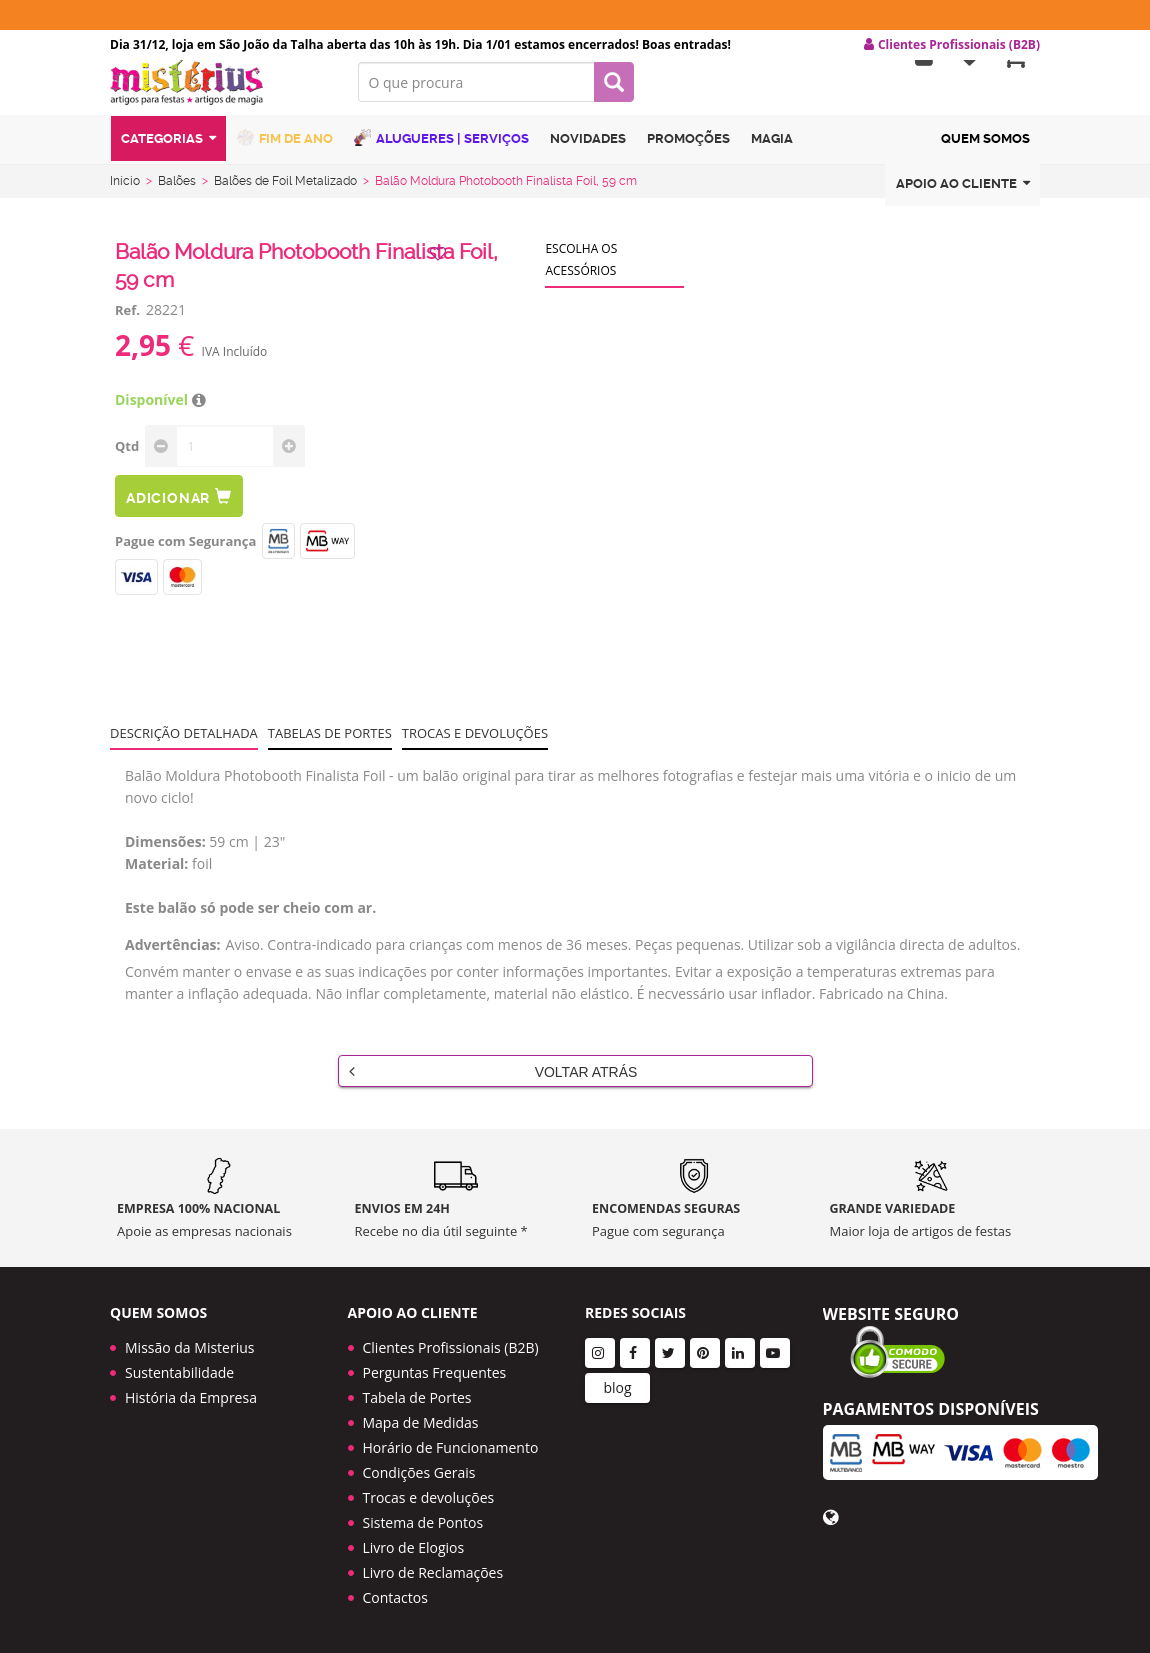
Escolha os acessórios (581, 271)
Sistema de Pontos (423, 1522)
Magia (772, 153)
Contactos (395, 1597)
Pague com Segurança (185, 553)
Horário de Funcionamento (451, 1447)
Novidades (588, 153)
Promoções (688, 153)
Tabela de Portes (417, 1397)
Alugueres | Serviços (441, 152)
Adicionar (179, 508)
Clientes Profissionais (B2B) (451, 1347)
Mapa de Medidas (421, 1422)
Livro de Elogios (414, 1547)
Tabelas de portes (330, 745)
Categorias (168, 153)
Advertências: (173, 956)
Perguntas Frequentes (435, 1372)
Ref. (127, 322)
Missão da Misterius (189, 1347)
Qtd (127, 458)
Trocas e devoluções (475, 745)
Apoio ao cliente (963, 198)
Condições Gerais (419, 1472)
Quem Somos (985, 153)
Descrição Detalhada (184, 745)
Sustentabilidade (179, 1372)
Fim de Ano (285, 152)
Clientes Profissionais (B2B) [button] (952, 45)
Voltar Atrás (493, 1083)
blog (617, 1387)
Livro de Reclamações (433, 1572)
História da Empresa (191, 1397)
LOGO (219, 95)
